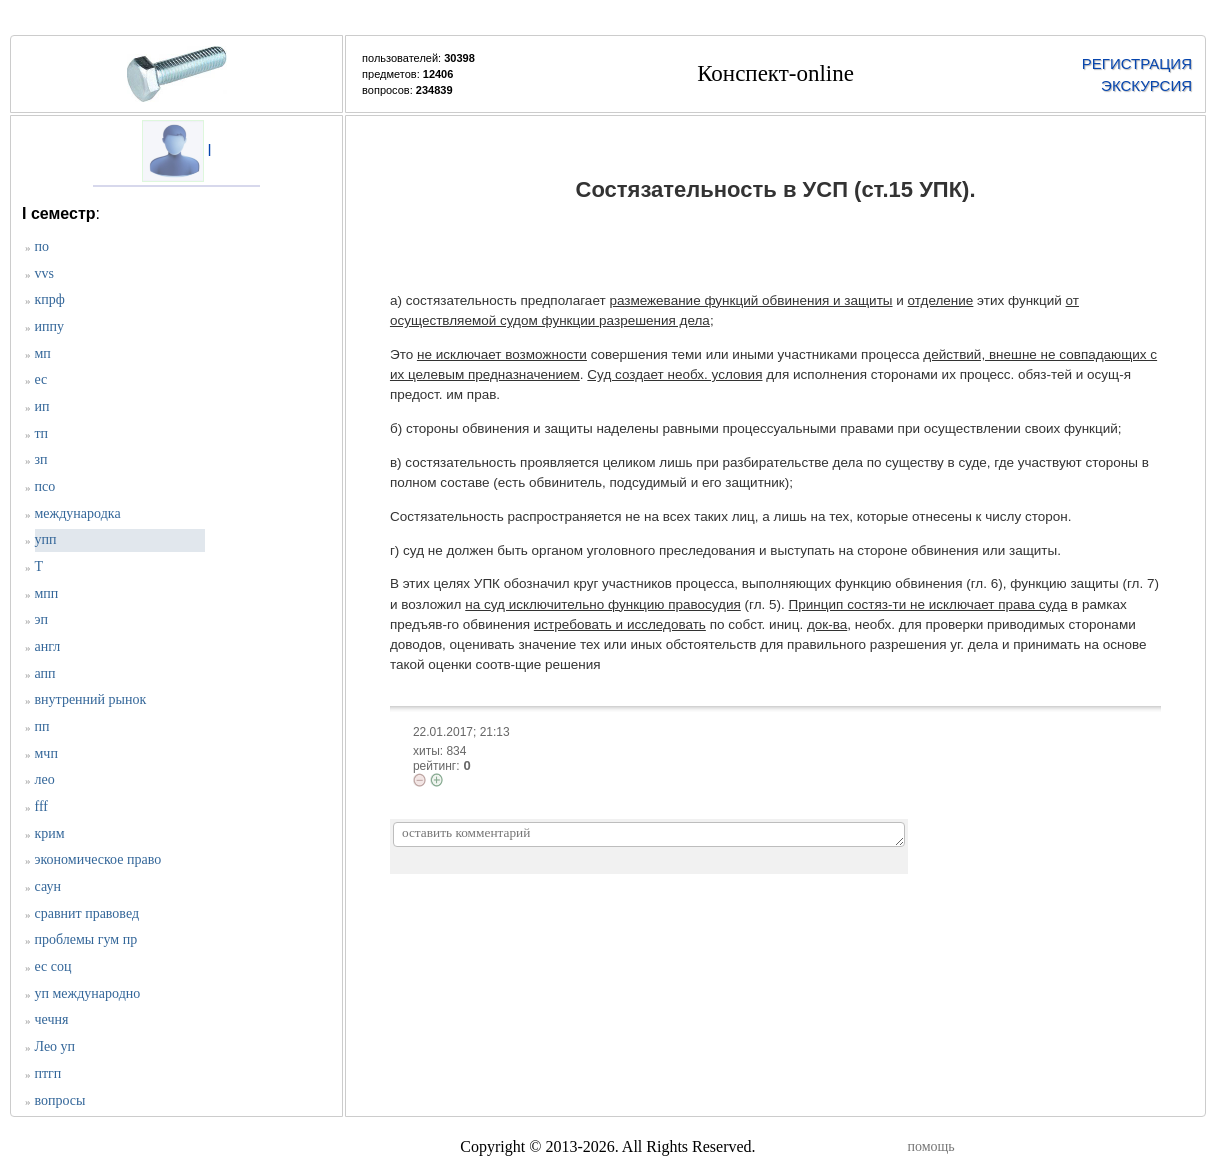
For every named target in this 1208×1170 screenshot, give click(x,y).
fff (41, 806)
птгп (48, 1073)
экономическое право (98, 859)
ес (41, 379)
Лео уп (55, 1046)
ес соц (53, 966)
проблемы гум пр (86, 939)
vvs (44, 273)
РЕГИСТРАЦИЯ (1137, 63)
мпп (47, 593)
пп (42, 726)
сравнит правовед (87, 913)
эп (42, 619)
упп (46, 539)
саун (48, 886)
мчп (46, 753)
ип (42, 406)
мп (43, 353)
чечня (52, 1019)
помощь (931, 1146)
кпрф (50, 299)
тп (42, 433)
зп (41, 459)
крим (50, 833)
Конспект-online (775, 73)
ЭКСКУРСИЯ (1146, 85)
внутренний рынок (91, 699)
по (42, 246)
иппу (49, 326)
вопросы (60, 1100)
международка (78, 513)
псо (45, 486)
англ (48, 646)
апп (45, 673)
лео (45, 779)
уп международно (88, 993)
